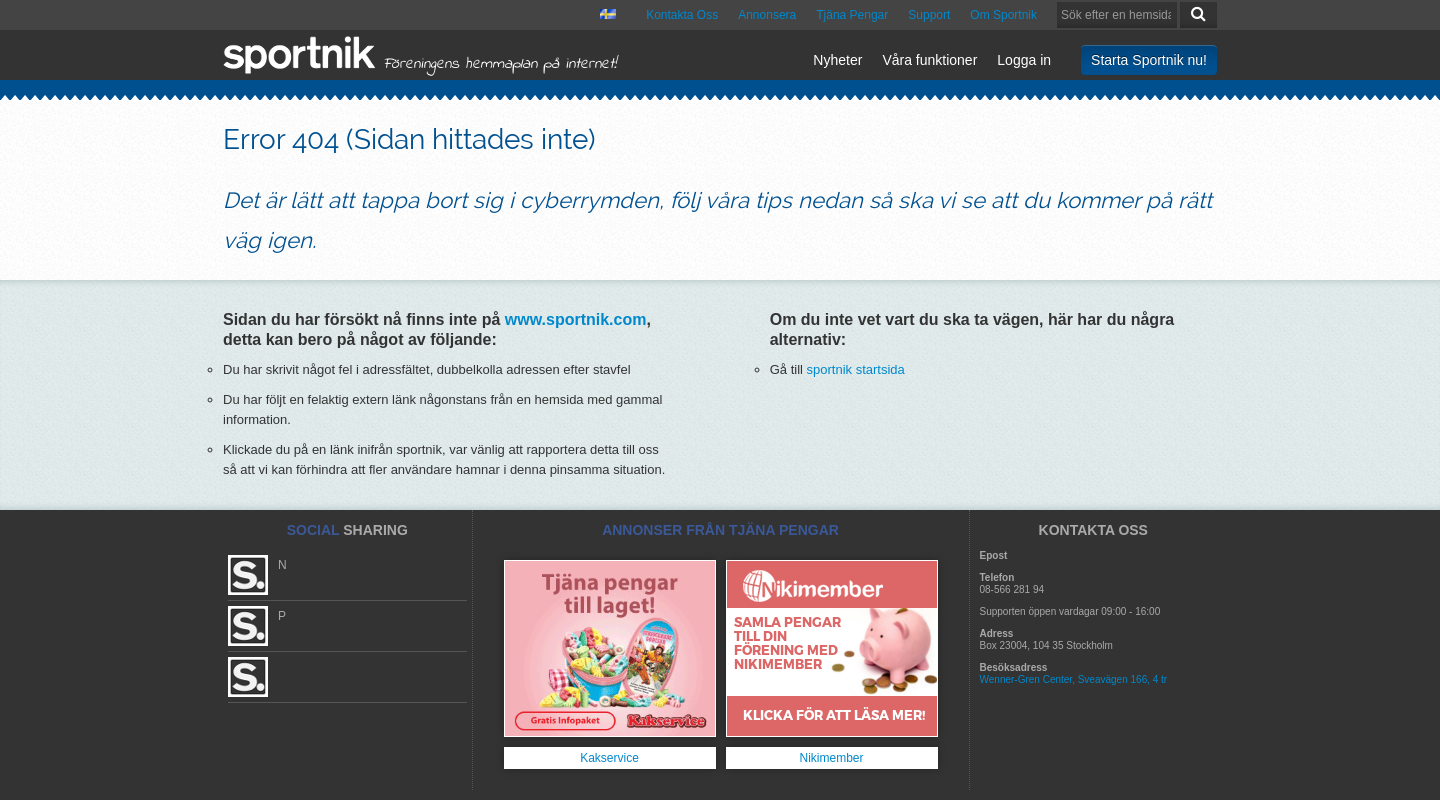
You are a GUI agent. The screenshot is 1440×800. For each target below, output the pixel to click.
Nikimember (831, 758)
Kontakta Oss (682, 15)
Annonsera (767, 15)
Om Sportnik (1003, 15)
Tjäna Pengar (852, 15)
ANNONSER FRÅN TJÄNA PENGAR (720, 530)
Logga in (1024, 60)
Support (929, 15)
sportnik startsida (856, 369)
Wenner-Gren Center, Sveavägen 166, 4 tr (1074, 679)
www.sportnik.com (576, 319)
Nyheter (837, 60)
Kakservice (609, 758)
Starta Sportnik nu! (1149, 60)
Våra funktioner (929, 60)
